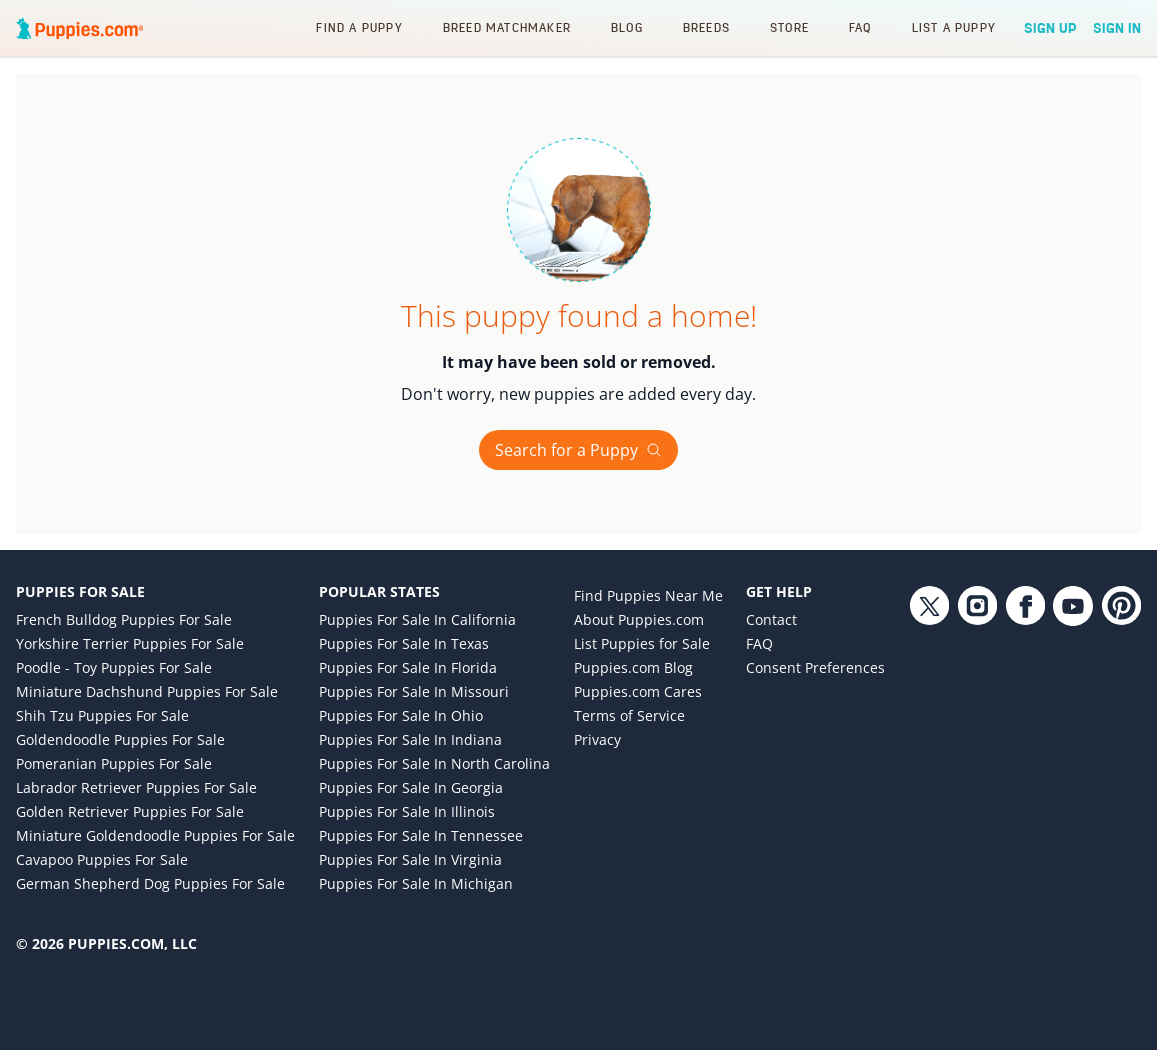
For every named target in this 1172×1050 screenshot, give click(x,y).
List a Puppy (954, 27)
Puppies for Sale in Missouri (414, 691)
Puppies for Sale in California (417, 619)
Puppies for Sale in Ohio (401, 715)
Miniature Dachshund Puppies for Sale (147, 691)
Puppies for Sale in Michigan (416, 883)
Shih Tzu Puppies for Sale (102, 715)
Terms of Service (629, 715)
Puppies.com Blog (633, 667)
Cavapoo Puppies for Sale (102, 859)
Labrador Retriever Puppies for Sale (136, 787)
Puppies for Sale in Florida (408, 667)
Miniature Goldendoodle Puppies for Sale (155, 835)
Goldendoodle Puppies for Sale (120, 739)
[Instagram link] (977, 750)
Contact (771, 619)
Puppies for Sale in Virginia (410, 859)
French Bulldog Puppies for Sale (124, 619)
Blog (627, 27)
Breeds (706, 27)
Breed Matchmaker (507, 27)
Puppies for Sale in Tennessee (421, 835)
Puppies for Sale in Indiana (410, 739)
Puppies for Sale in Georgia (411, 787)
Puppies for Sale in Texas (404, 643)
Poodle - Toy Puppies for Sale (114, 667)
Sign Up (1050, 28)
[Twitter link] (929, 750)
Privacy (597, 739)
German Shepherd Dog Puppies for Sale (150, 883)
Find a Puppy (359, 27)
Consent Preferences (815, 667)
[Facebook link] (1025, 750)
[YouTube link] (1073, 750)
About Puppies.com (639, 619)
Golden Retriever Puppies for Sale (130, 811)
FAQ (860, 27)
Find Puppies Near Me (648, 595)
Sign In (1117, 28)
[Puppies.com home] (80, 28)
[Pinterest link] (1121, 750)
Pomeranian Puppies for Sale (114, 763)
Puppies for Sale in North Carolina (434, 763)
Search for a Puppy (578, 450)
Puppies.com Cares (638, 691)
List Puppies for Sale (642, 643)
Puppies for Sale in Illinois (407, 811)
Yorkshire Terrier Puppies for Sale (130, 643)
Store (789, 27)
